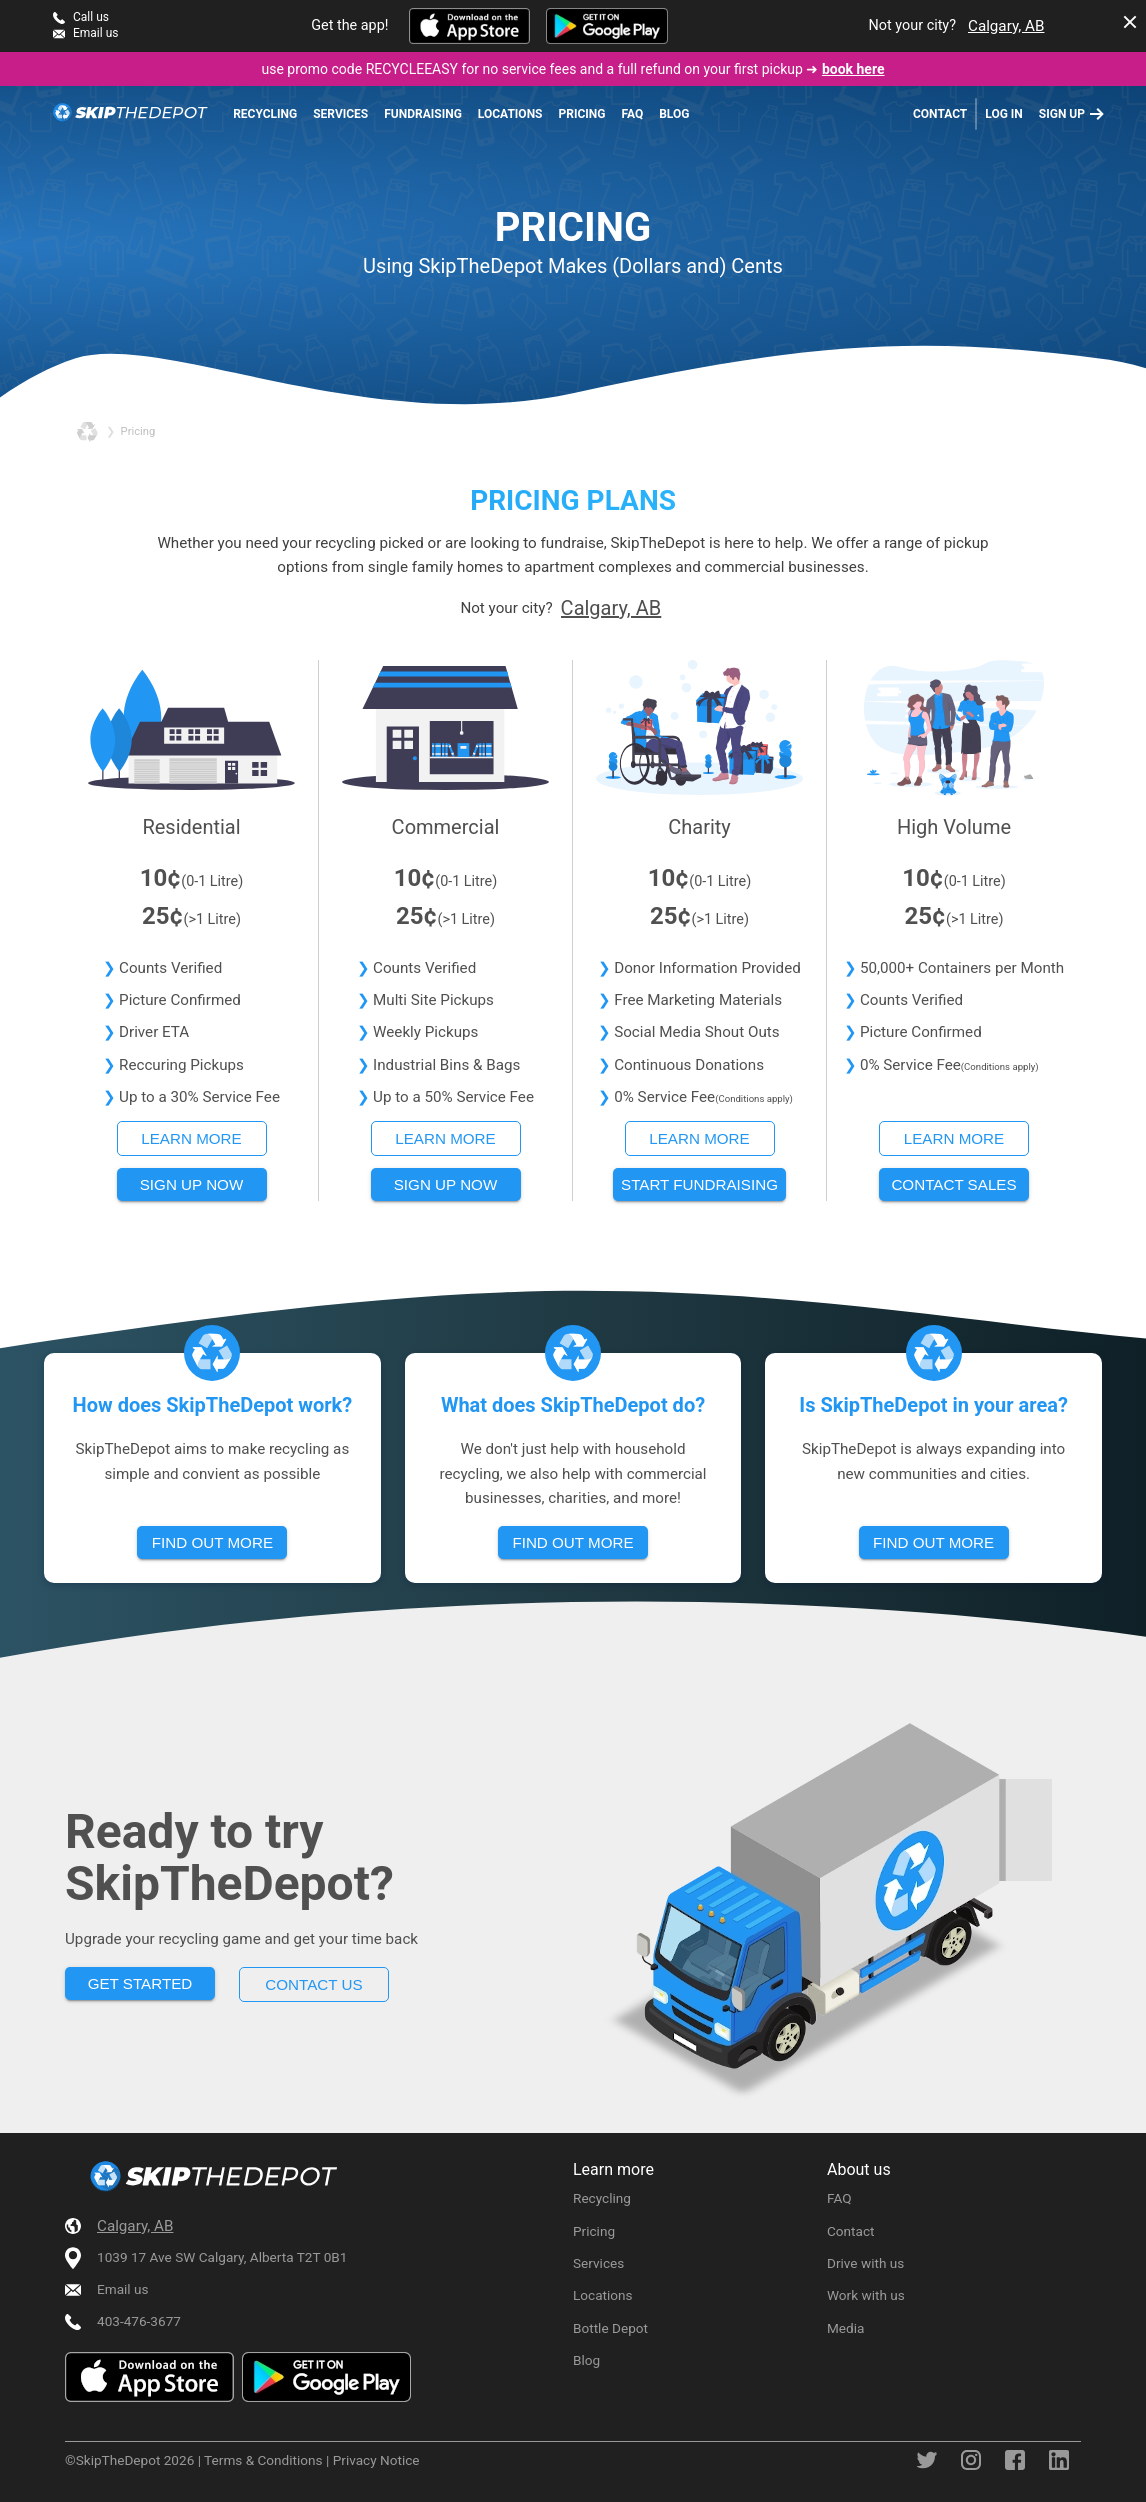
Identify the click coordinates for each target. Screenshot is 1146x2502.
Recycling (265, 114)
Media (845, 2328)
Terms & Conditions (263, 2460)
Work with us (866, 2295)
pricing (138, 431)
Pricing (582, 114)
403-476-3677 (139, 2321)
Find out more (212, 1542)
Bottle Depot (610, 2328)
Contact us (313, 1984)
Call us (91, 17)
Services (340, 114)
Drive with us (865, 2263)
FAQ (632, 114)
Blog (674, 114)
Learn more (191, 1138)
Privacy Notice (376, 2460)
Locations (510, 114)
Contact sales (953, 1184)
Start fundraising (699, 1184)
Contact (940, 114)
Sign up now (192, 1184)
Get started (140, 1983)
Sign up (1062, 114)
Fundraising (423, 114)
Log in (1004, 114)
